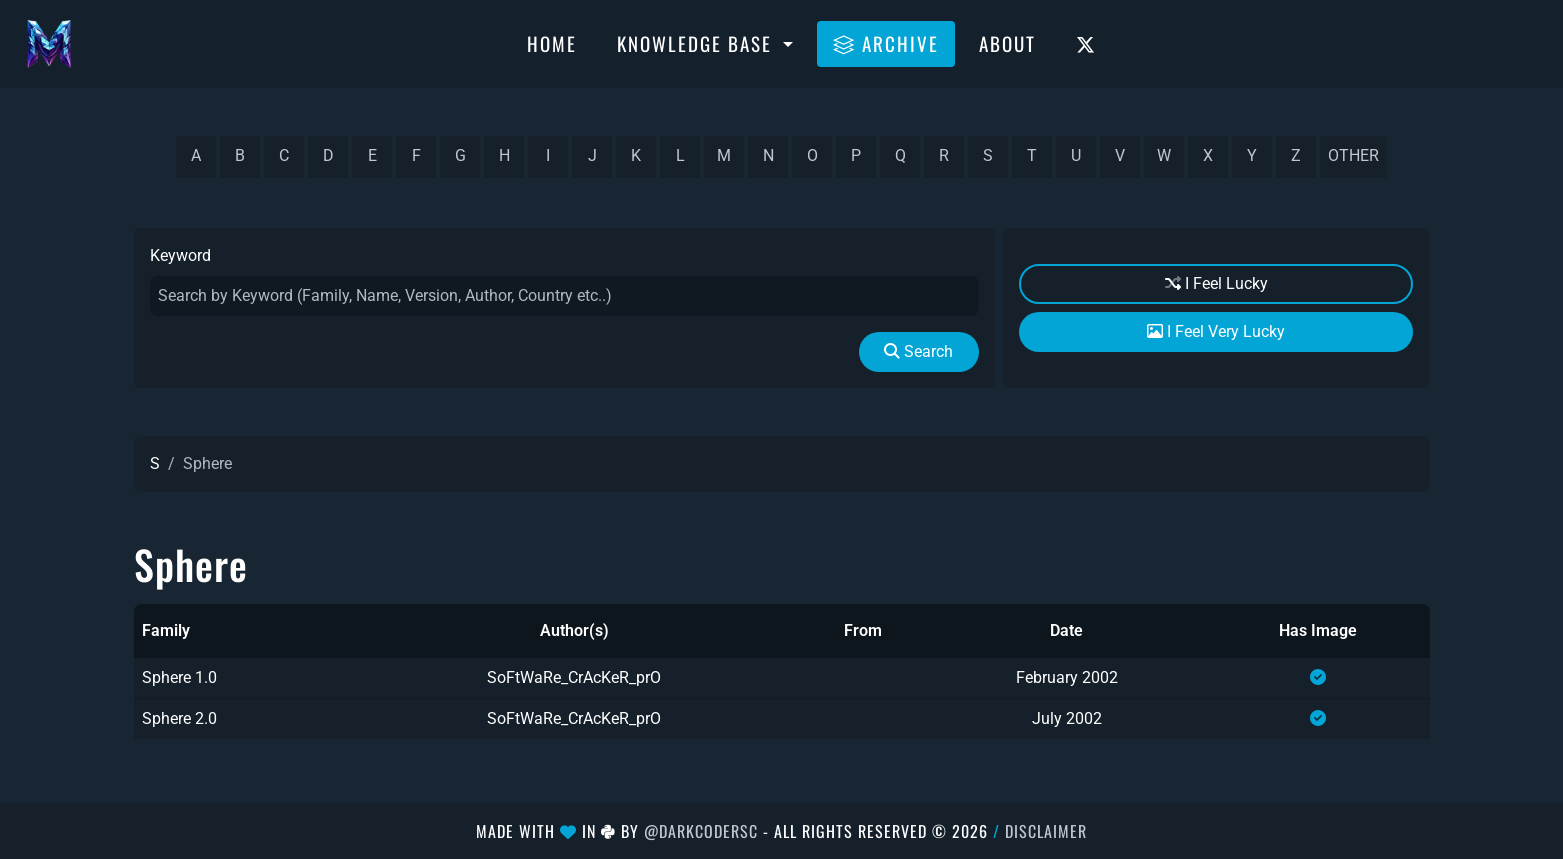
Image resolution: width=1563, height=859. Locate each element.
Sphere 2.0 (179, 718)
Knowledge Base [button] (697, 43)
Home (552, 43)
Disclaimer (1046, 831)
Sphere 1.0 (179, 677)
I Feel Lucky (1216, 283)
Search (918, 351)
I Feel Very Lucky (1216, 331)
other (1353, 155)
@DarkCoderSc (701, 831)
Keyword (180, 255)
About (1007, 43)
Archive (886, 43)
